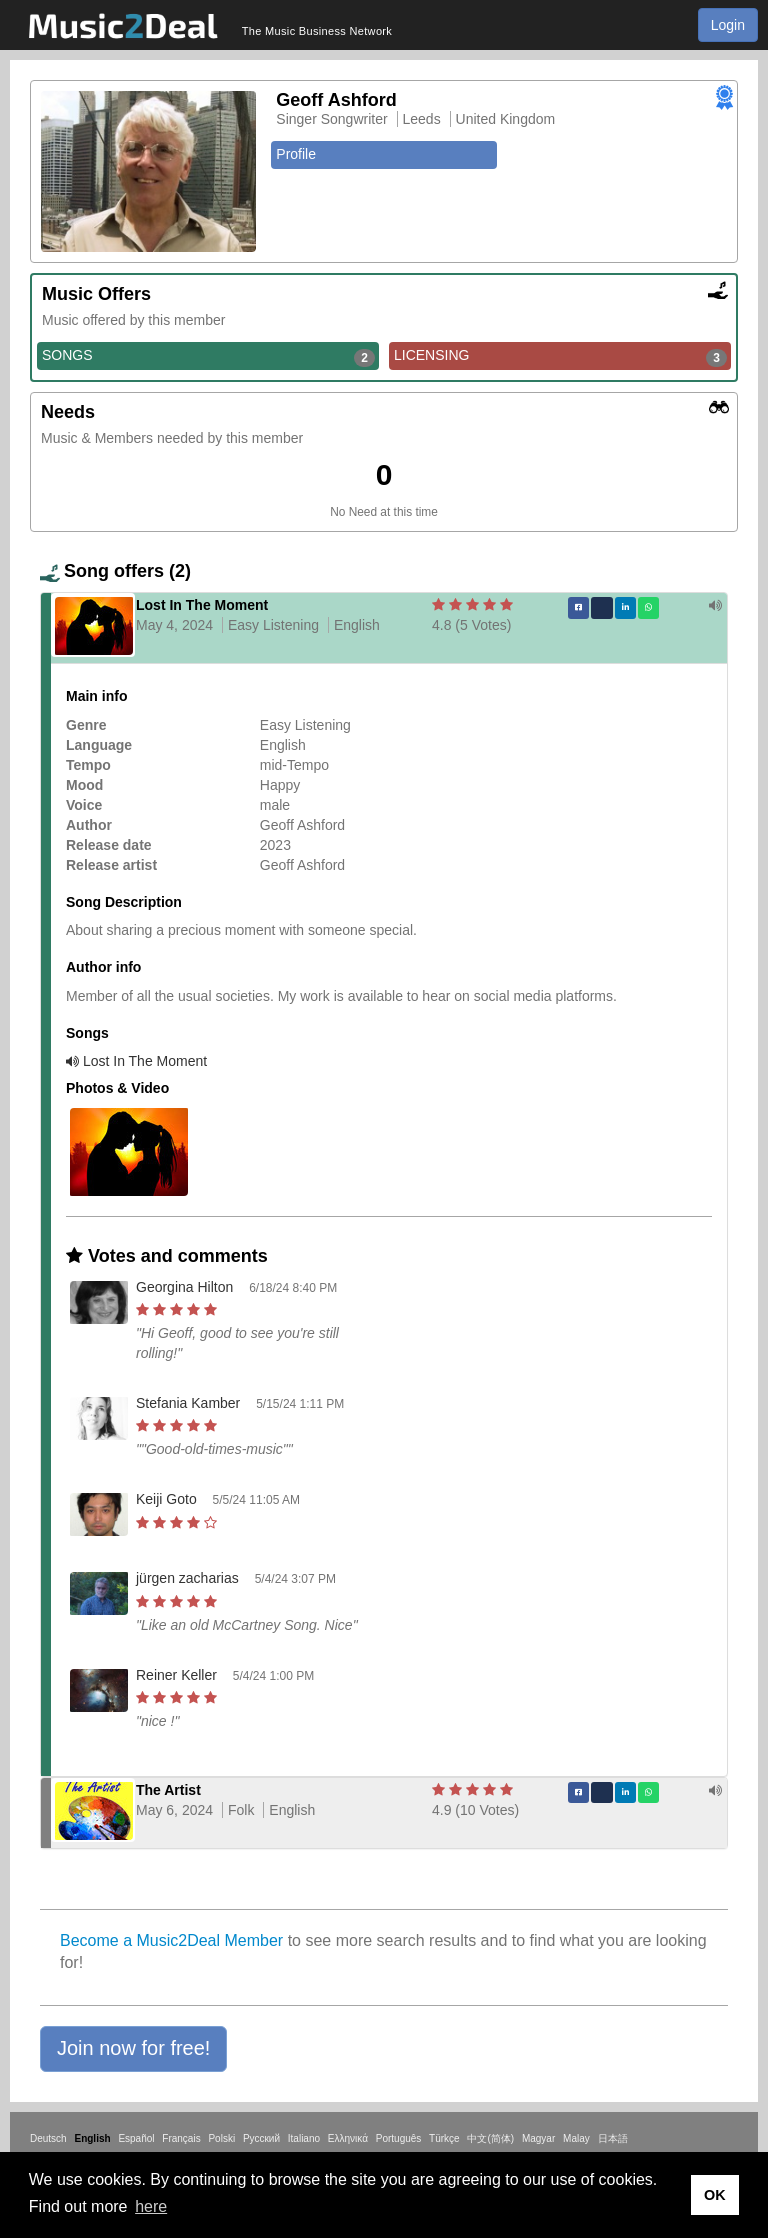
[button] (133, 2049)
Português (399, 2138)
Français (181, 2138)
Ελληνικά (348, 2138)
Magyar (538, 2138)
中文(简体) (490, 2138)
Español (136, 2138)
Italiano (304, 2138)
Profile (296, 154)
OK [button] (715, 2195)
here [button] (151, 2206)
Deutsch (48, 2138)
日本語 (613, 2138)
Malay (576, 2138)
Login (728, 25)
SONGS (208, 356)
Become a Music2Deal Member (171, 1940)
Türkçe (444, 2138)
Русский (261, 2138)
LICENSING (560, 356)
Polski (221, 2138)
